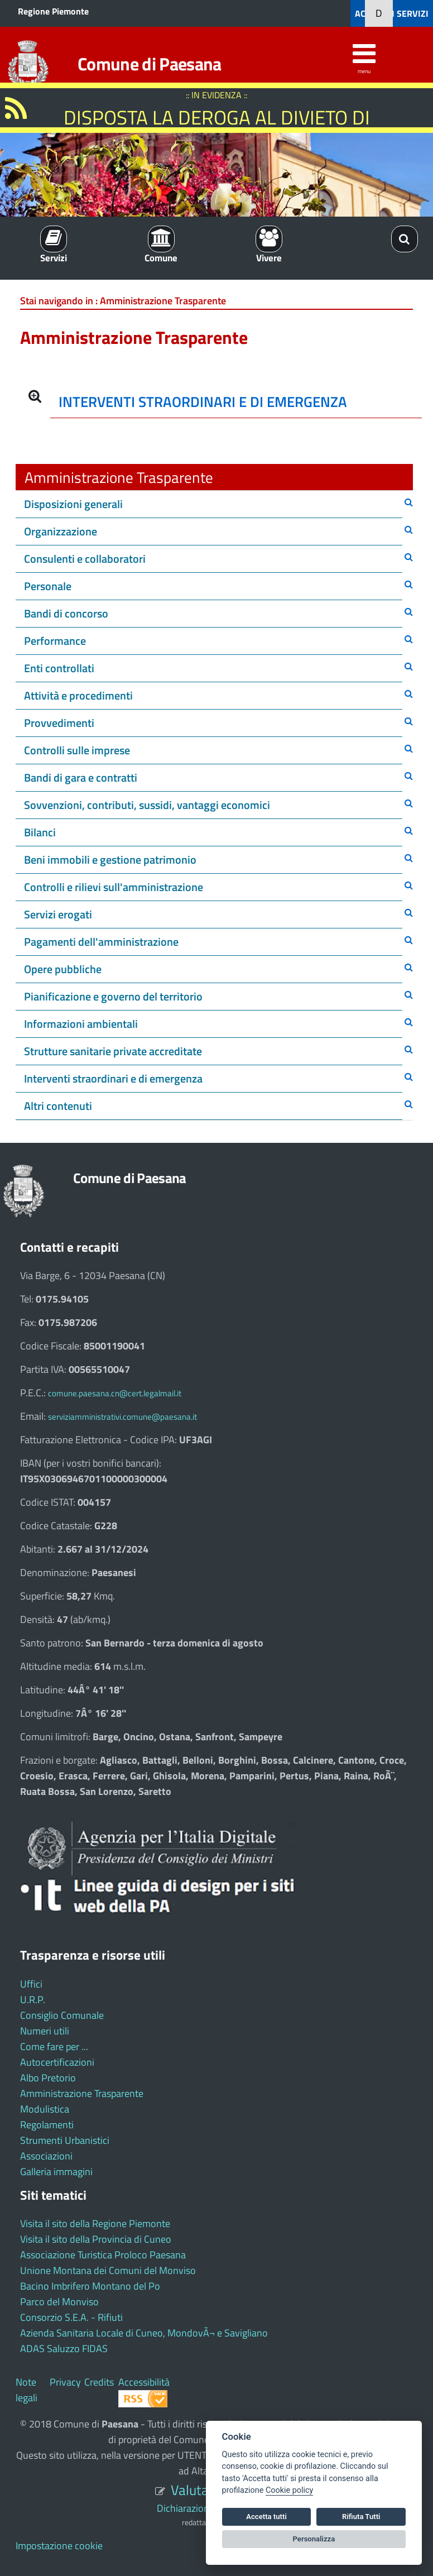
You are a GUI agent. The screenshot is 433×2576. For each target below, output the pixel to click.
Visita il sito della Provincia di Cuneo (95, 2239)
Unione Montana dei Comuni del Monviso (108, 2270)
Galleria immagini (56, 2171)
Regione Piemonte (53, 11)
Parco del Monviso (59, 2301)
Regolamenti (47, 2124)
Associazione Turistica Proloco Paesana (103, 2254)
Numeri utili (44, 2030)
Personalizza (314, 2539)
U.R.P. (32, 1999)
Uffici (31, 1983)
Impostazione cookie (59, 2545)
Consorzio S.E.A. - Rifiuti (71, 2317)
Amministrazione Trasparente (81, 2093)
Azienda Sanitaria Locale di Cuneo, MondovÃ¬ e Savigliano (144, 2332)
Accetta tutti (266, 2516)
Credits (99, 2382)
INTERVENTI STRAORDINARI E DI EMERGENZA (203, 402)
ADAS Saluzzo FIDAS (64, 2348)
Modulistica (44, 2109)
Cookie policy (289, 2490)
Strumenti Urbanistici (64, 2140)
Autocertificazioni (57, 2062)
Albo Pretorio (48, 2077)
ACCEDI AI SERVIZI (392, 13)
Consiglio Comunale (62, 2015)
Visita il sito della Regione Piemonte (95, 2223)
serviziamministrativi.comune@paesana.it (122, 1416)
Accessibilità (144, 2382)
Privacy (65, 2382)
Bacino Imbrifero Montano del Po (90, 2285)
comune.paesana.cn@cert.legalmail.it (114, 1393)
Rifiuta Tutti (361, 2516)
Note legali (26, 2389)
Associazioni (46, 2155)
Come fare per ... (54, 2046)
